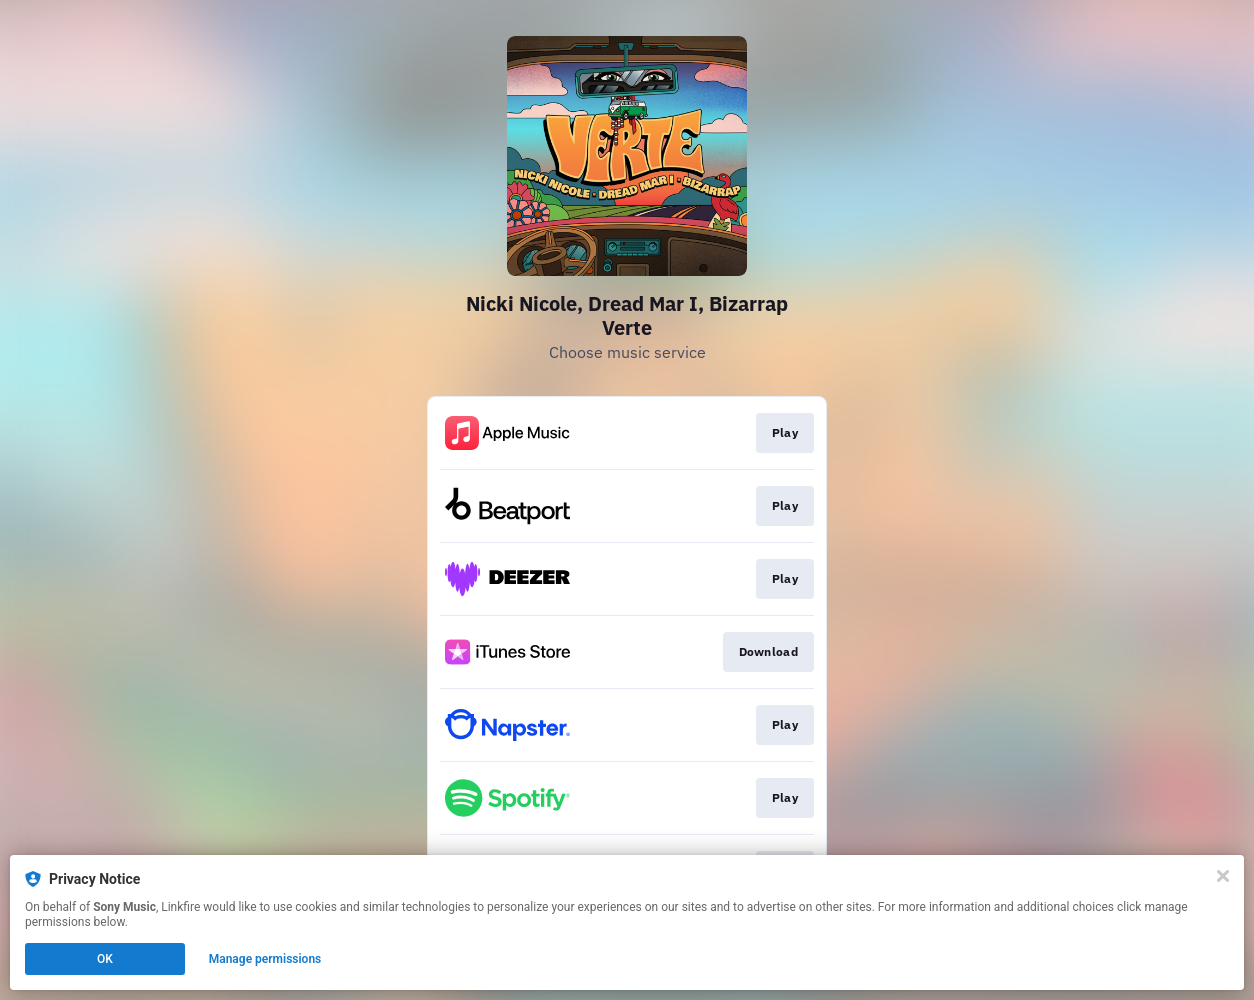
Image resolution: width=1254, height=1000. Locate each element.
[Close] (1223, 876)
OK (105, 959)
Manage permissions (265, 959)
